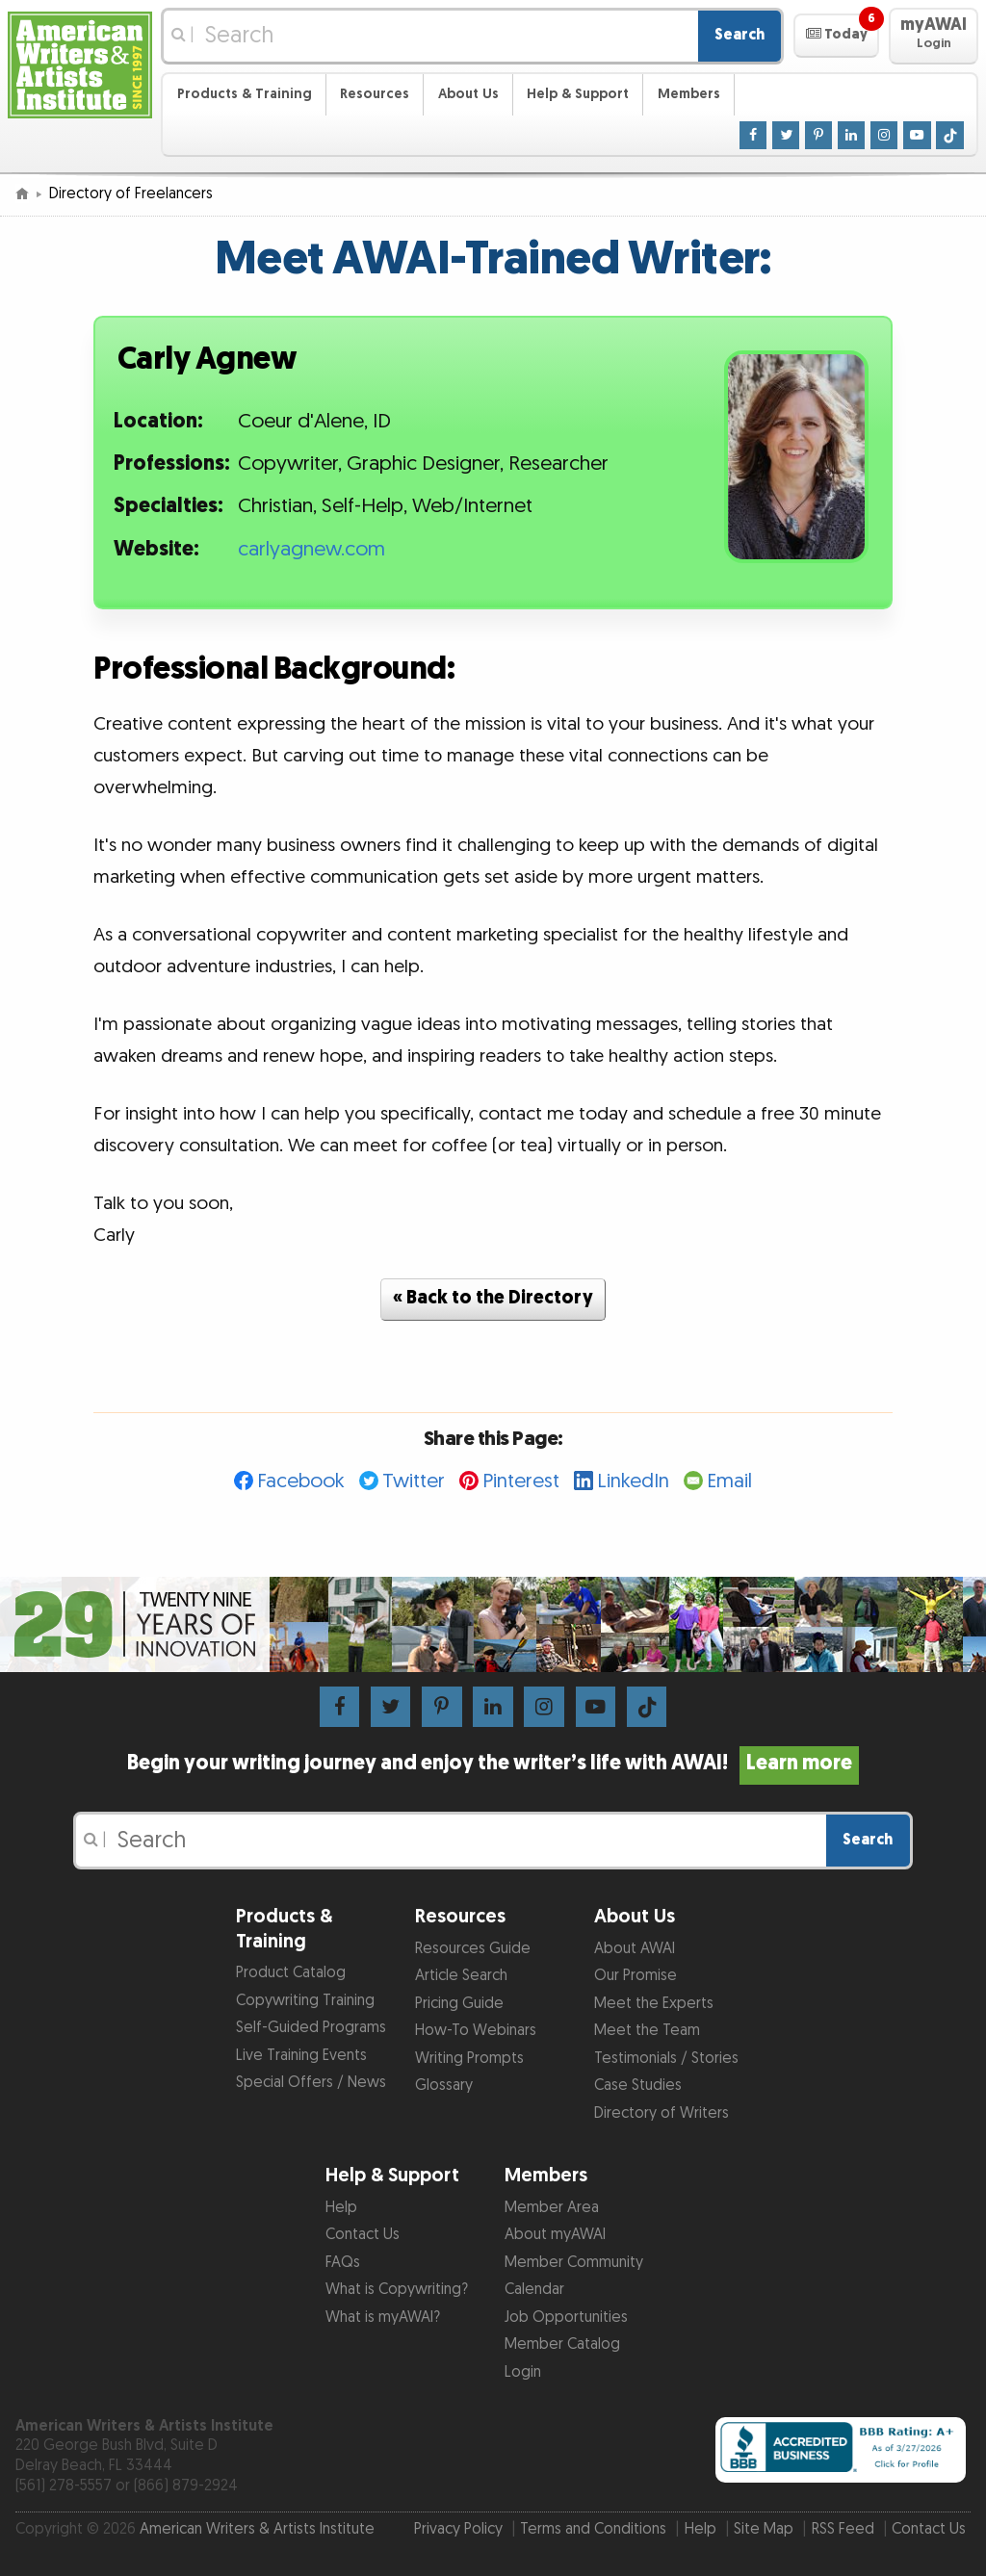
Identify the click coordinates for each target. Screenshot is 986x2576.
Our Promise (635, 1976)
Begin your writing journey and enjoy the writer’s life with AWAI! (493, 1763)
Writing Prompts (469, 2058)
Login (523, 2372)
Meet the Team (647, 2031)
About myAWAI (555, 2235)
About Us (468, 94)
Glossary (444, 2085)
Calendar (534, 2290)
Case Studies (638, 2085)
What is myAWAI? (382, 2317)
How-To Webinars (475, 2031)
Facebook (301, 1481)
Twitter (413, 1481)
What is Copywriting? (396, 2290)
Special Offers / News (311, 2083)
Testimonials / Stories (666, 2058)
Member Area (552, 2208)
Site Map (763, 2529)
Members (689, 94)
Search (739, 35)
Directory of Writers (661, 2113)
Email (729, 1481)
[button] (836, 35)
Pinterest (520, 1481)
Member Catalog (562, 2344)
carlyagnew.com (311, 549)
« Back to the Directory (493, 1298)
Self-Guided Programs (311, 2028)
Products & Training (244, 94)
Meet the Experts (654, 2004)
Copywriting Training (305, 2001)
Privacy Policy (458, 2529)
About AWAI (634, 1949)
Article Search (461, 1976)
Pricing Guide (459, 2004)
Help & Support (578, 94)
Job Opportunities (566, 2317)
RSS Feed (843, 2529)
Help (341, 2208)
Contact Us (362, 2235)
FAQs (342, 2263)
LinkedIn (633, 1481)
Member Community (574, 2263)
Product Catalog (291, 1973)
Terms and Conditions (593, 2529)
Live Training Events (301, 2056)
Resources (374, 94)
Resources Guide (473, 1949)
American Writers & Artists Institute (257, 2529)
